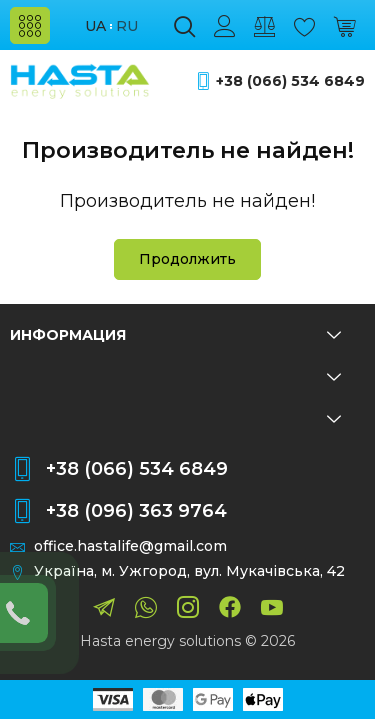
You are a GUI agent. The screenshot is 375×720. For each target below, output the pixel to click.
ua (95, 26)
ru (127, 26)
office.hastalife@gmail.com (130, 546)
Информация (175, 335)
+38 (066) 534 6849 (290, 81)
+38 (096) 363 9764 (136, 511)
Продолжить (187, 259)
